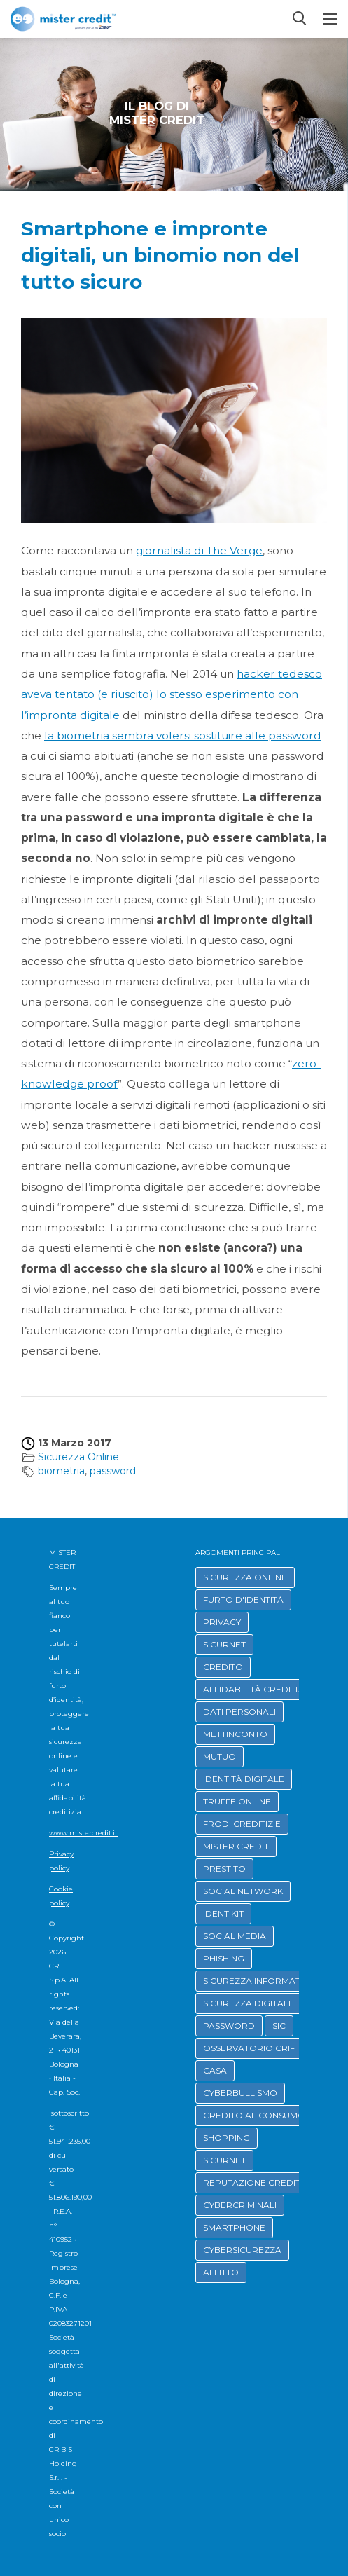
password (113, 1471)
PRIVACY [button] (222, 1622)
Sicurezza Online (78, 1457)
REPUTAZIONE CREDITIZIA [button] (259, 2182)
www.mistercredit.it (83, 1832)
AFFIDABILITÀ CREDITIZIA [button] (257, 1689)
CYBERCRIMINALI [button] (240, 2205)
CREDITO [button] (223, 1667)
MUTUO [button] (219, 1756)
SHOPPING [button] (226, 2137)
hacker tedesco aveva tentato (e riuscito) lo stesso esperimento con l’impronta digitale (171, 694)
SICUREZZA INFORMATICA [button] (259, 1980)
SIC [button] (279, 2025)
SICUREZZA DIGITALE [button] (248, 2003)
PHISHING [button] (223, 1958)
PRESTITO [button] (224, 1868)
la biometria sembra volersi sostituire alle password (182, 735)
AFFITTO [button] (221, 2272)
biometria (61, 1471)
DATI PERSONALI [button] (239, 1711)
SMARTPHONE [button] (234, 2227)
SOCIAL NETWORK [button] (243, 1891)
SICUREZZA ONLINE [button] (245, 1577)
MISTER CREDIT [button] (236, 1846)
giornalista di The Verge (199, 550)
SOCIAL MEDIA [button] (234, 1936)
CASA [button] (215, 2070)
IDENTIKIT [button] (223, 1913)
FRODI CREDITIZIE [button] (242, 1823)
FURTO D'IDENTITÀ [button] (243, 1599)
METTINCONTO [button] (235, 1734)
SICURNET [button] (224, 1644)
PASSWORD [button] (229, 2025)
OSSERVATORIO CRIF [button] (249, 2048)
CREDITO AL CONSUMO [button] (254, 2115)
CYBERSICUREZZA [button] (242, 2250)
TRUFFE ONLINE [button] (237, 1801)
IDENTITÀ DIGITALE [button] (243, 1779)
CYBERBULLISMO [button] (240, 2093)
